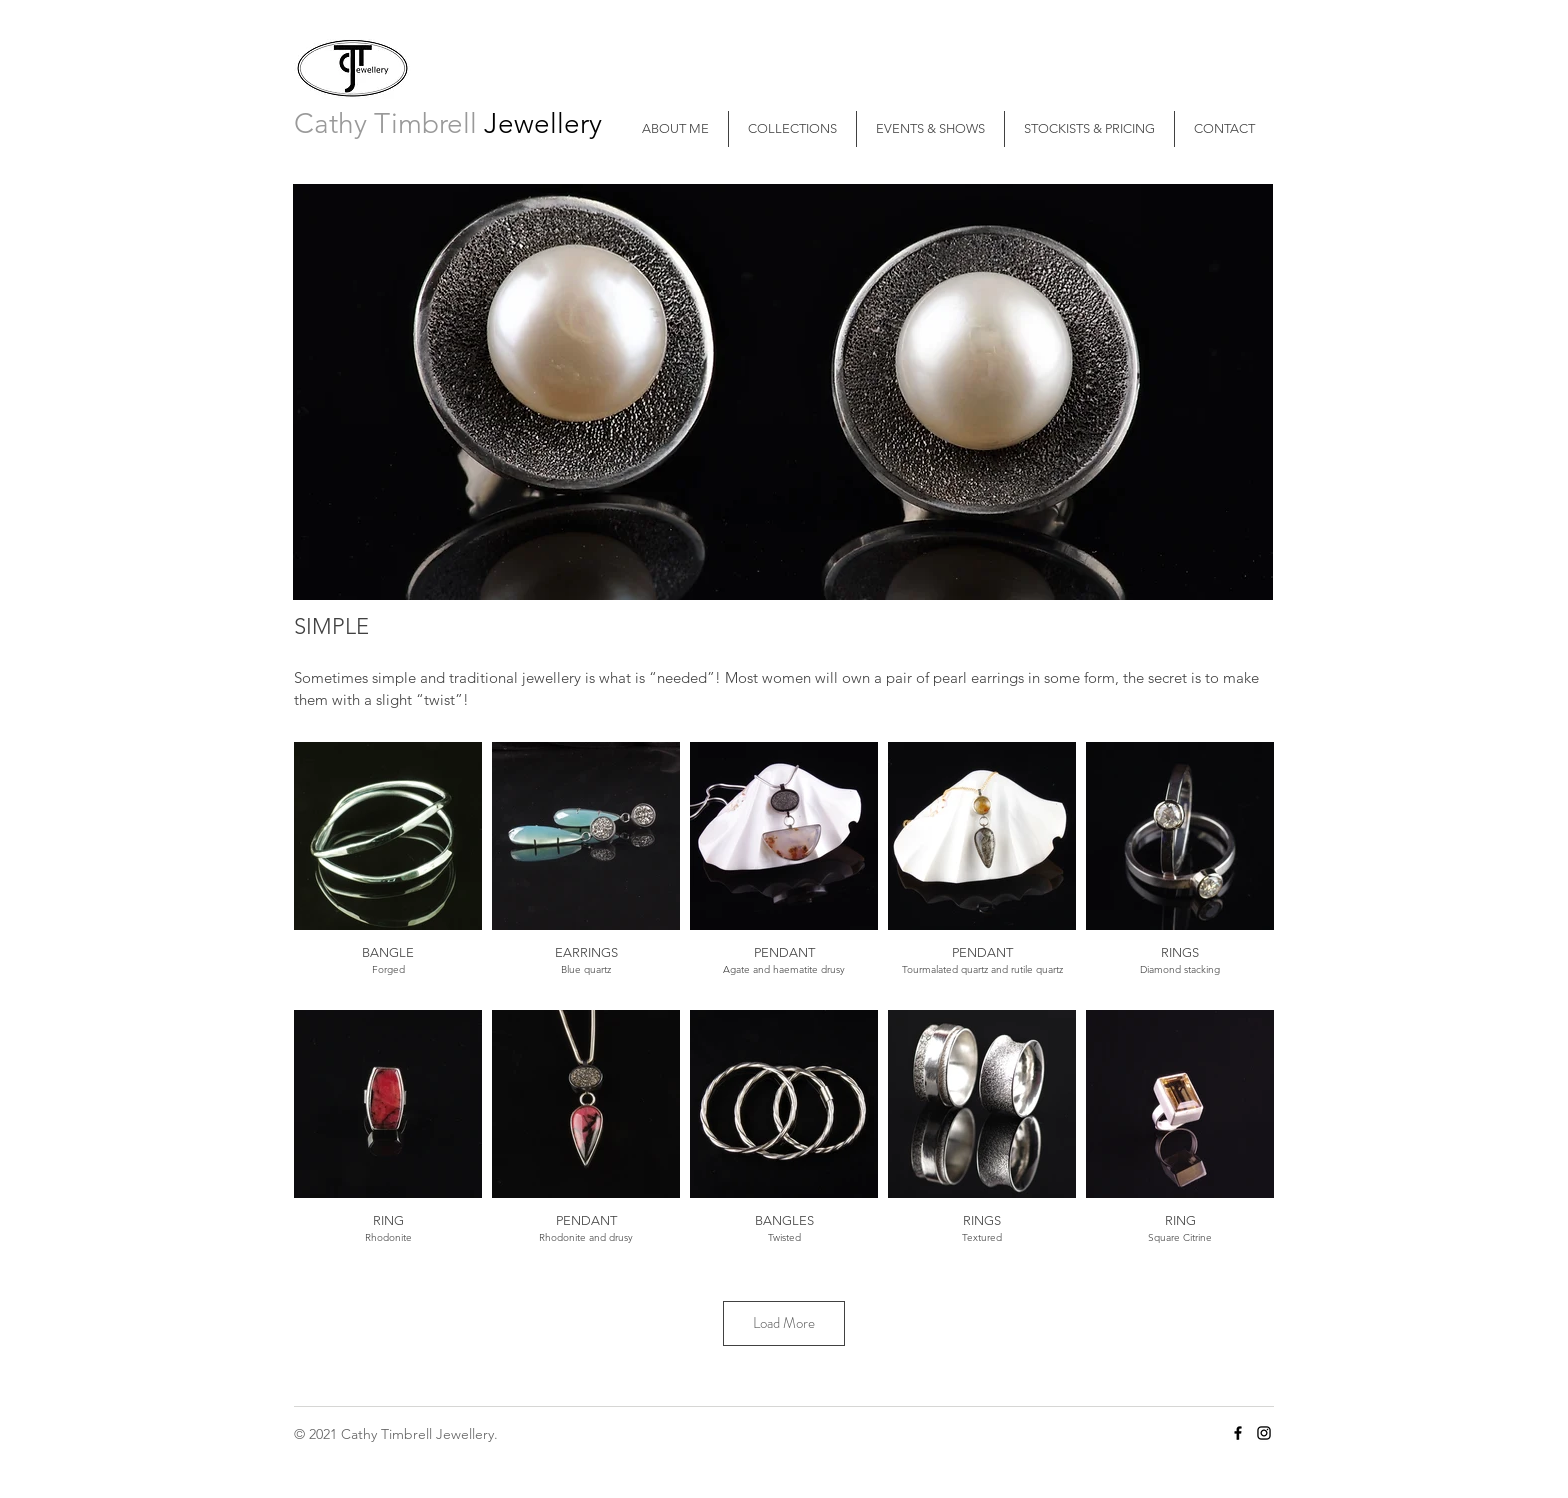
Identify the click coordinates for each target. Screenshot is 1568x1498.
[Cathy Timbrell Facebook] (1238, 1433)
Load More (784, 1323)
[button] (792, 129)
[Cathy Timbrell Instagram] (1264, 1433)
